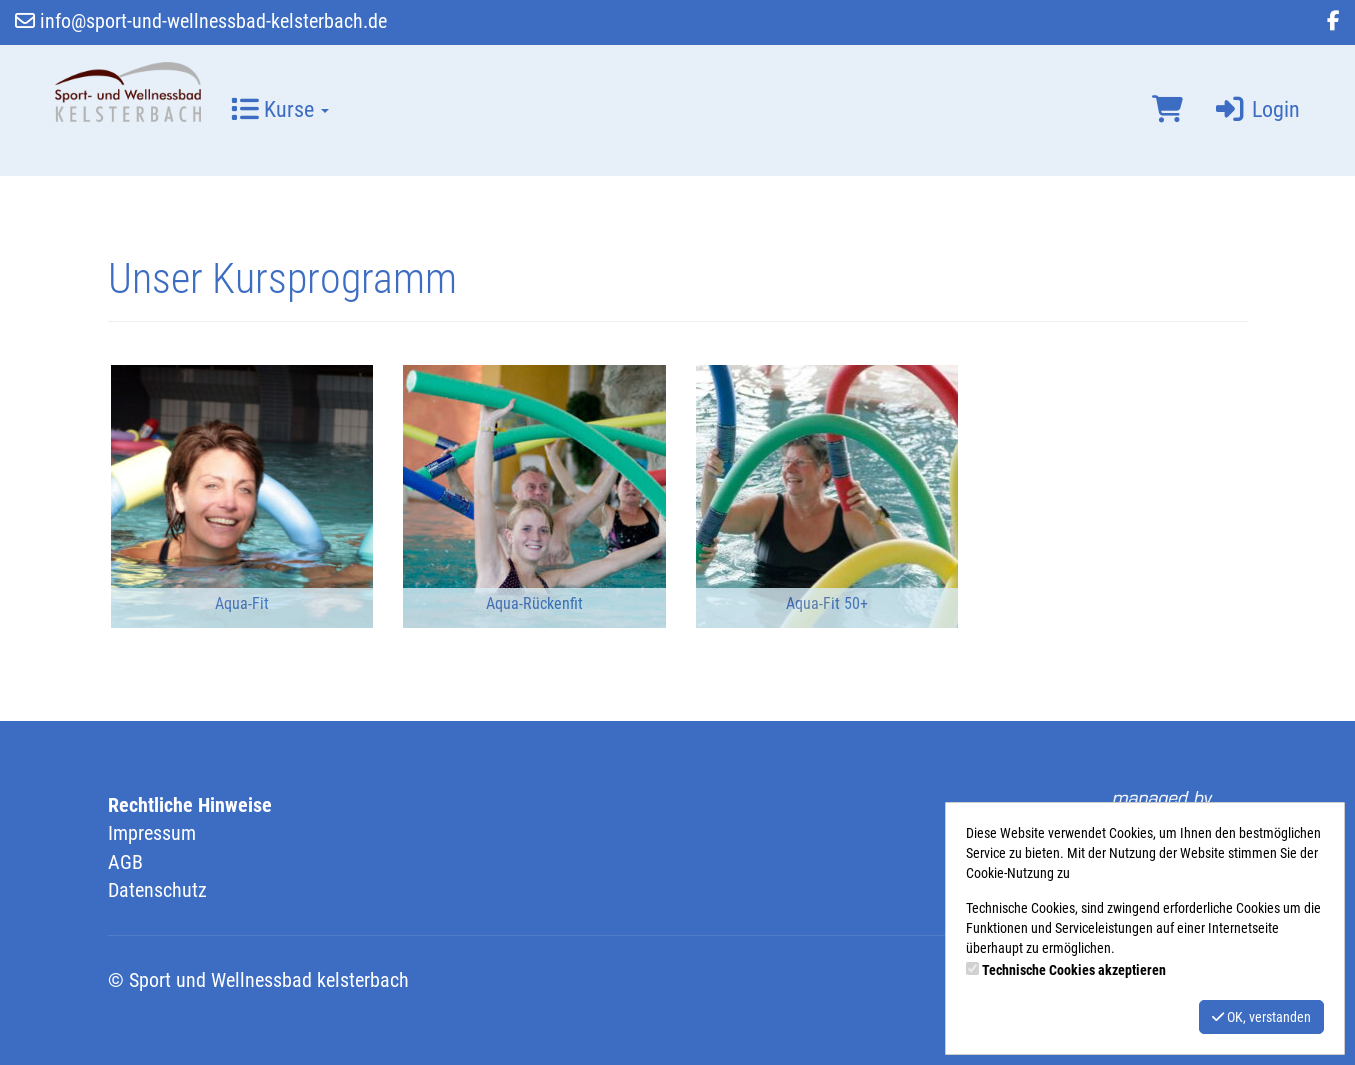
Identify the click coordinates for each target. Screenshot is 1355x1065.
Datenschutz (157, 890)
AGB (125, 862)
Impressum (152, 833)
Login (1256, 109)
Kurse (280, 109)
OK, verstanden (1261, 1017)
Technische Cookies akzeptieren (1074, 970)
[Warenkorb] (1167, 110)
